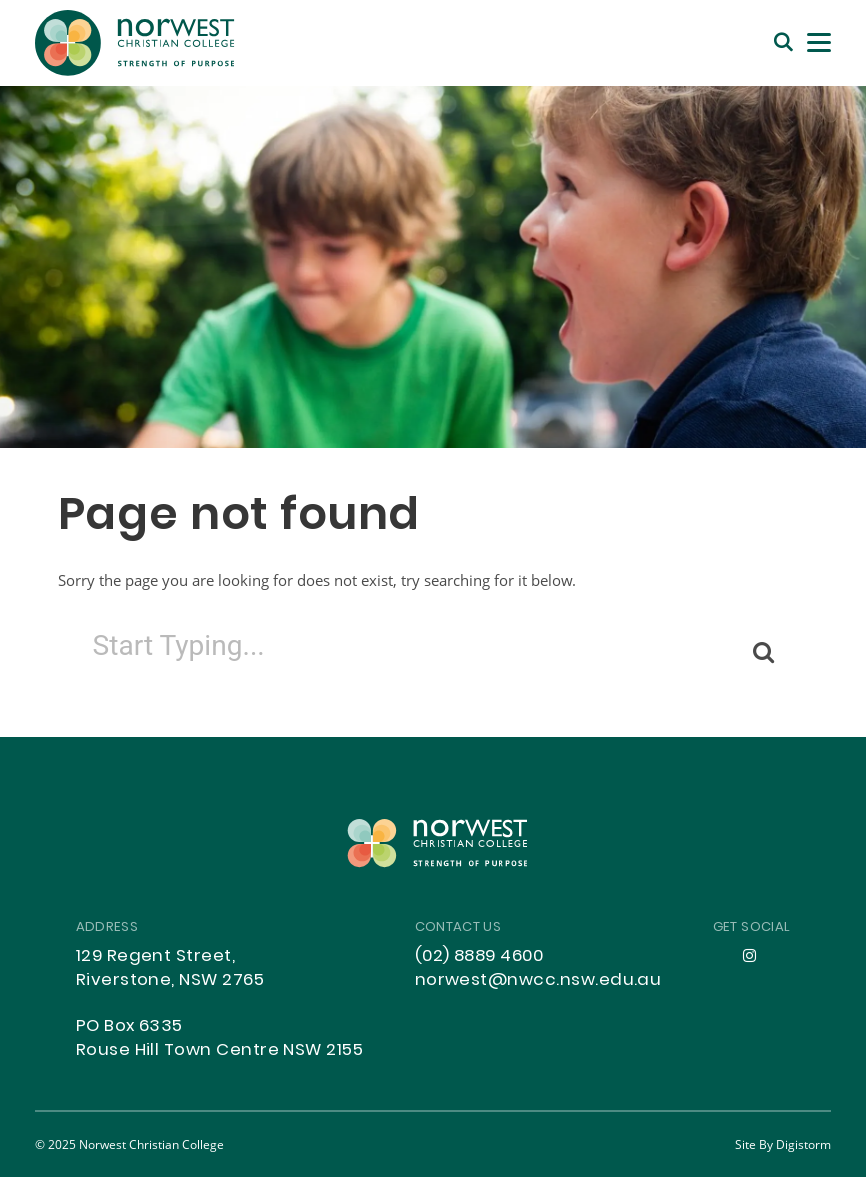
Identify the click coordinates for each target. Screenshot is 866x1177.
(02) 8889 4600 (479, 957)
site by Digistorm (783, 1144)
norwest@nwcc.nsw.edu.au (538, 981)
